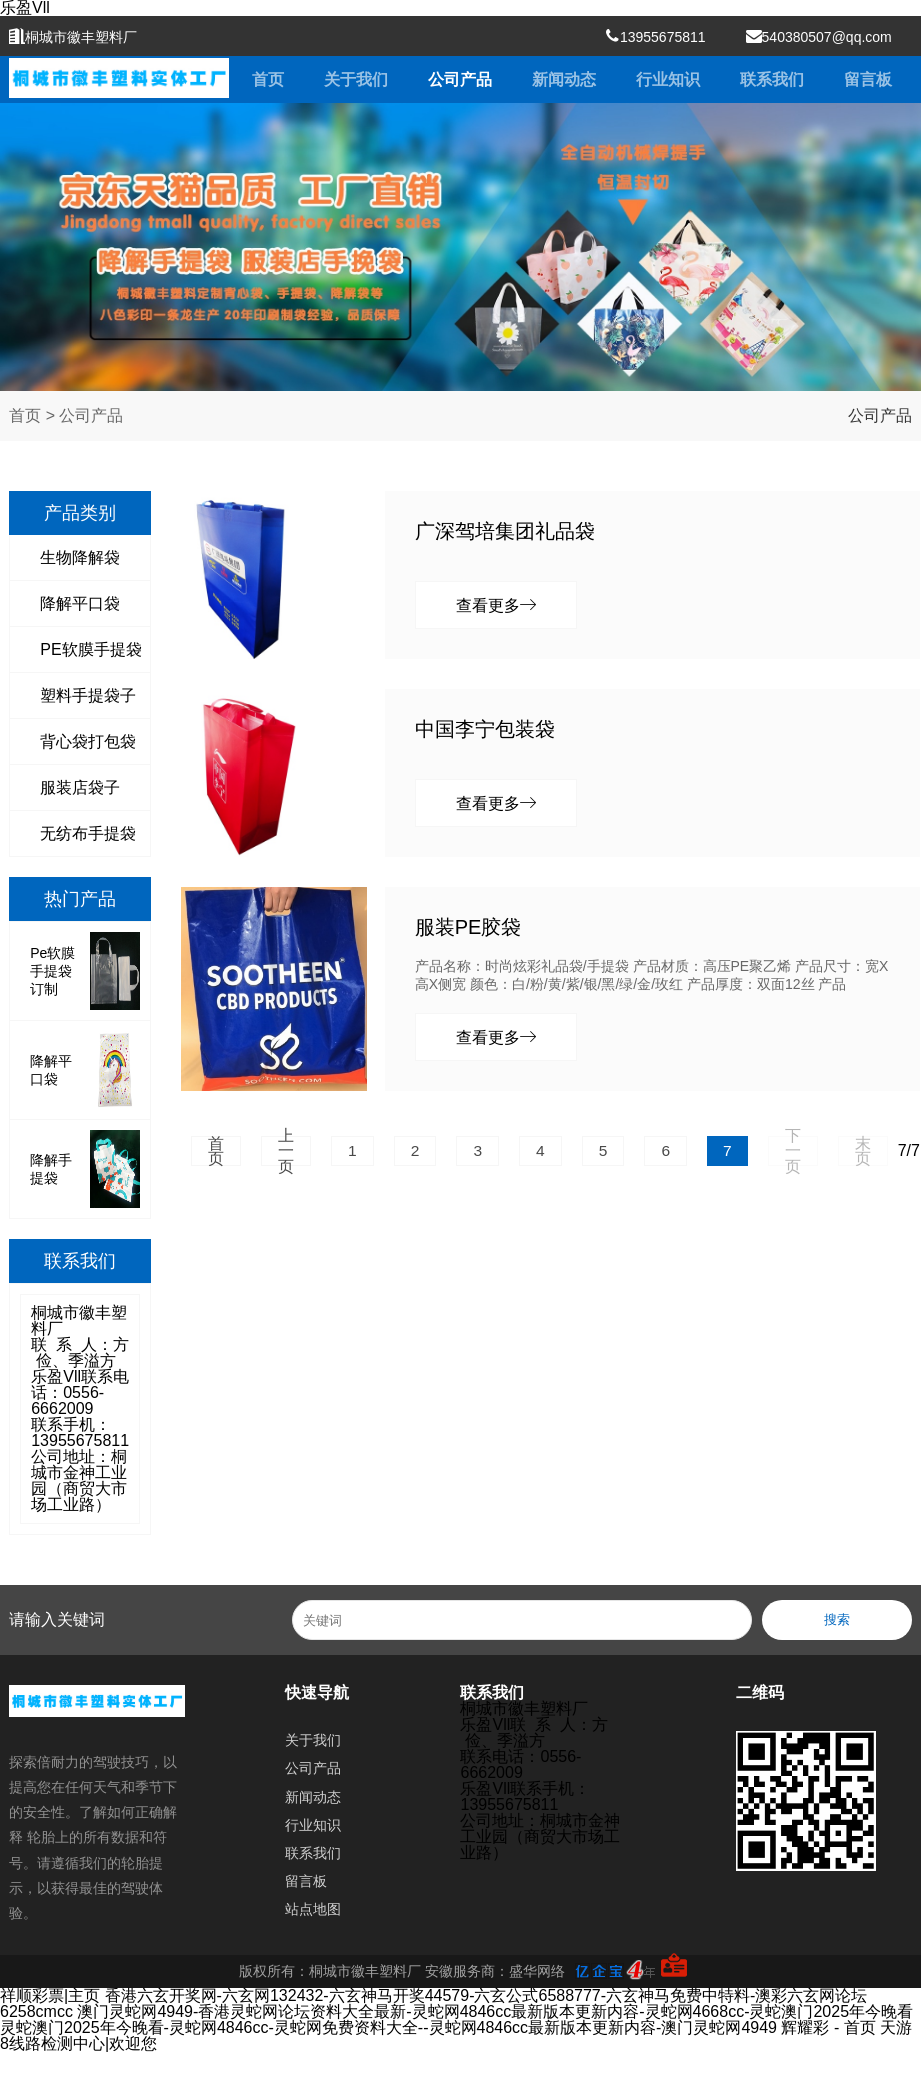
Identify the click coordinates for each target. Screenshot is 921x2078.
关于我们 (356, 95)
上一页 (286, 1184)
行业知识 (668, 95)
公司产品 (460, 95)
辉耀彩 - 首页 (828, 2060)
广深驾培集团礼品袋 (505, 564)
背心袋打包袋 (88, 774)
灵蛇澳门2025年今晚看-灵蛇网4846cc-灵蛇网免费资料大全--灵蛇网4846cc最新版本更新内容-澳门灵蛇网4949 (388, 2060)
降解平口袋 (80, 636)
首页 (268, 95)
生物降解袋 (80, 590)
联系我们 (772, 95)
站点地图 (313, 1942)
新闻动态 (564, 95)
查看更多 (496, 638)
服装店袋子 (80, 820)
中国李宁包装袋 (485, 762)
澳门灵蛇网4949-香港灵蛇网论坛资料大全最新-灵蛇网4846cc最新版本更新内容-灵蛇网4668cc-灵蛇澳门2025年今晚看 (495, 2044)
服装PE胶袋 (468, 960)
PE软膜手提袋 (90, 682)
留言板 (868, 95)
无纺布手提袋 (88, 866)
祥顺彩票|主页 (50, 2028)
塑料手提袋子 (88, 728)
